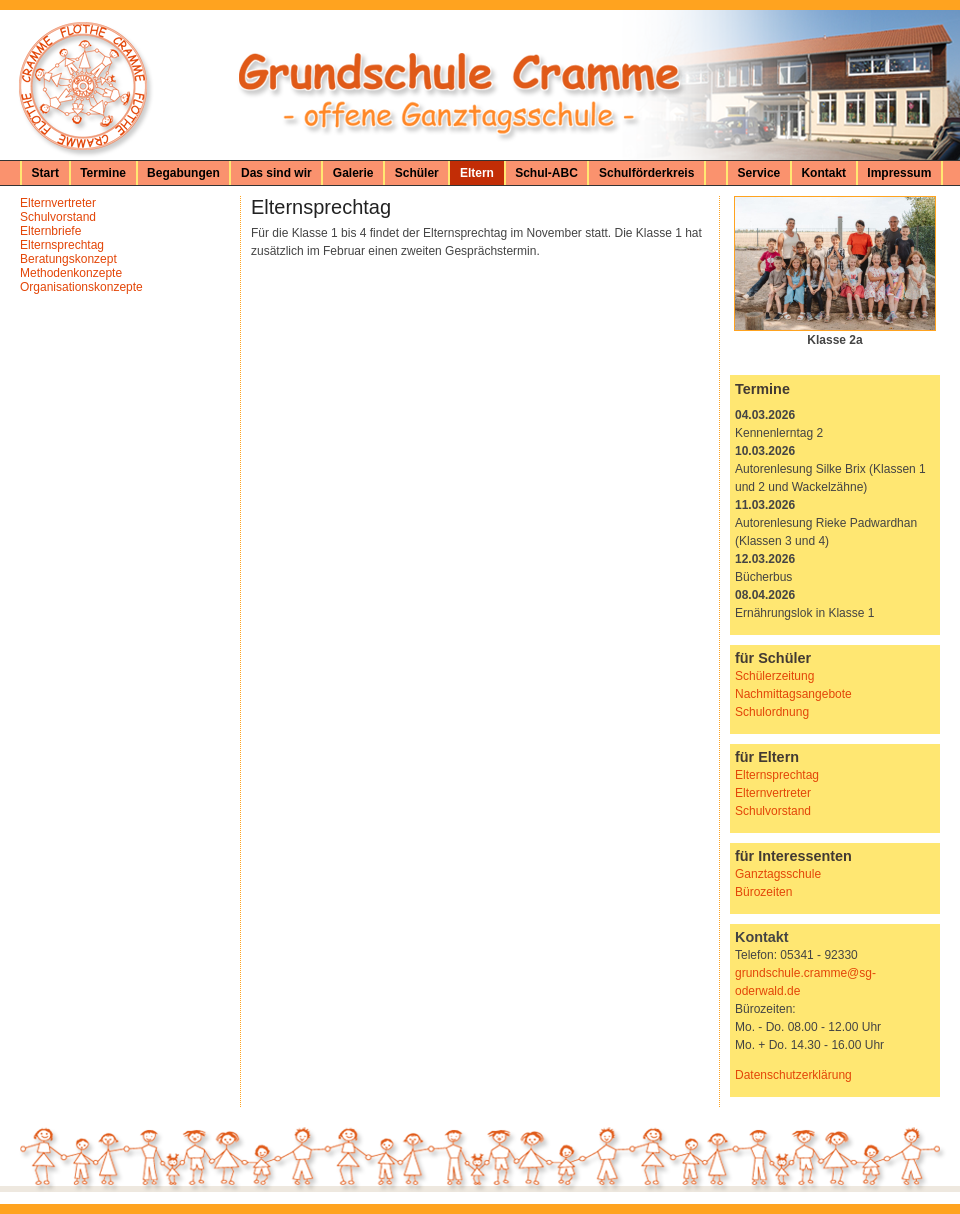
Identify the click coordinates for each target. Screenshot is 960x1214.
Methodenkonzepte (71, 273)
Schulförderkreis (646, 173)
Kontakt (823, 173)
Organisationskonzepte (81, 287)
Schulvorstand (58, 217)
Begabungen (183, 173)
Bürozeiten (763, 892)
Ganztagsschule (778, 874)
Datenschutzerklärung (793, 1075)
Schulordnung (772, 712)
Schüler (417, 173)
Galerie (353, 173)
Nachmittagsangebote (793, 694)
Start (45, 173)
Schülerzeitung (774, 676)
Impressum (899, 173)
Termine (103, 173)
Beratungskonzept (68, 259)
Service (759, 173)
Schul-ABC (546, 173)
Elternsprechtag (62, 245)
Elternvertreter (58, 203)
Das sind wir (276, 173)
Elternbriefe (50, 231)
